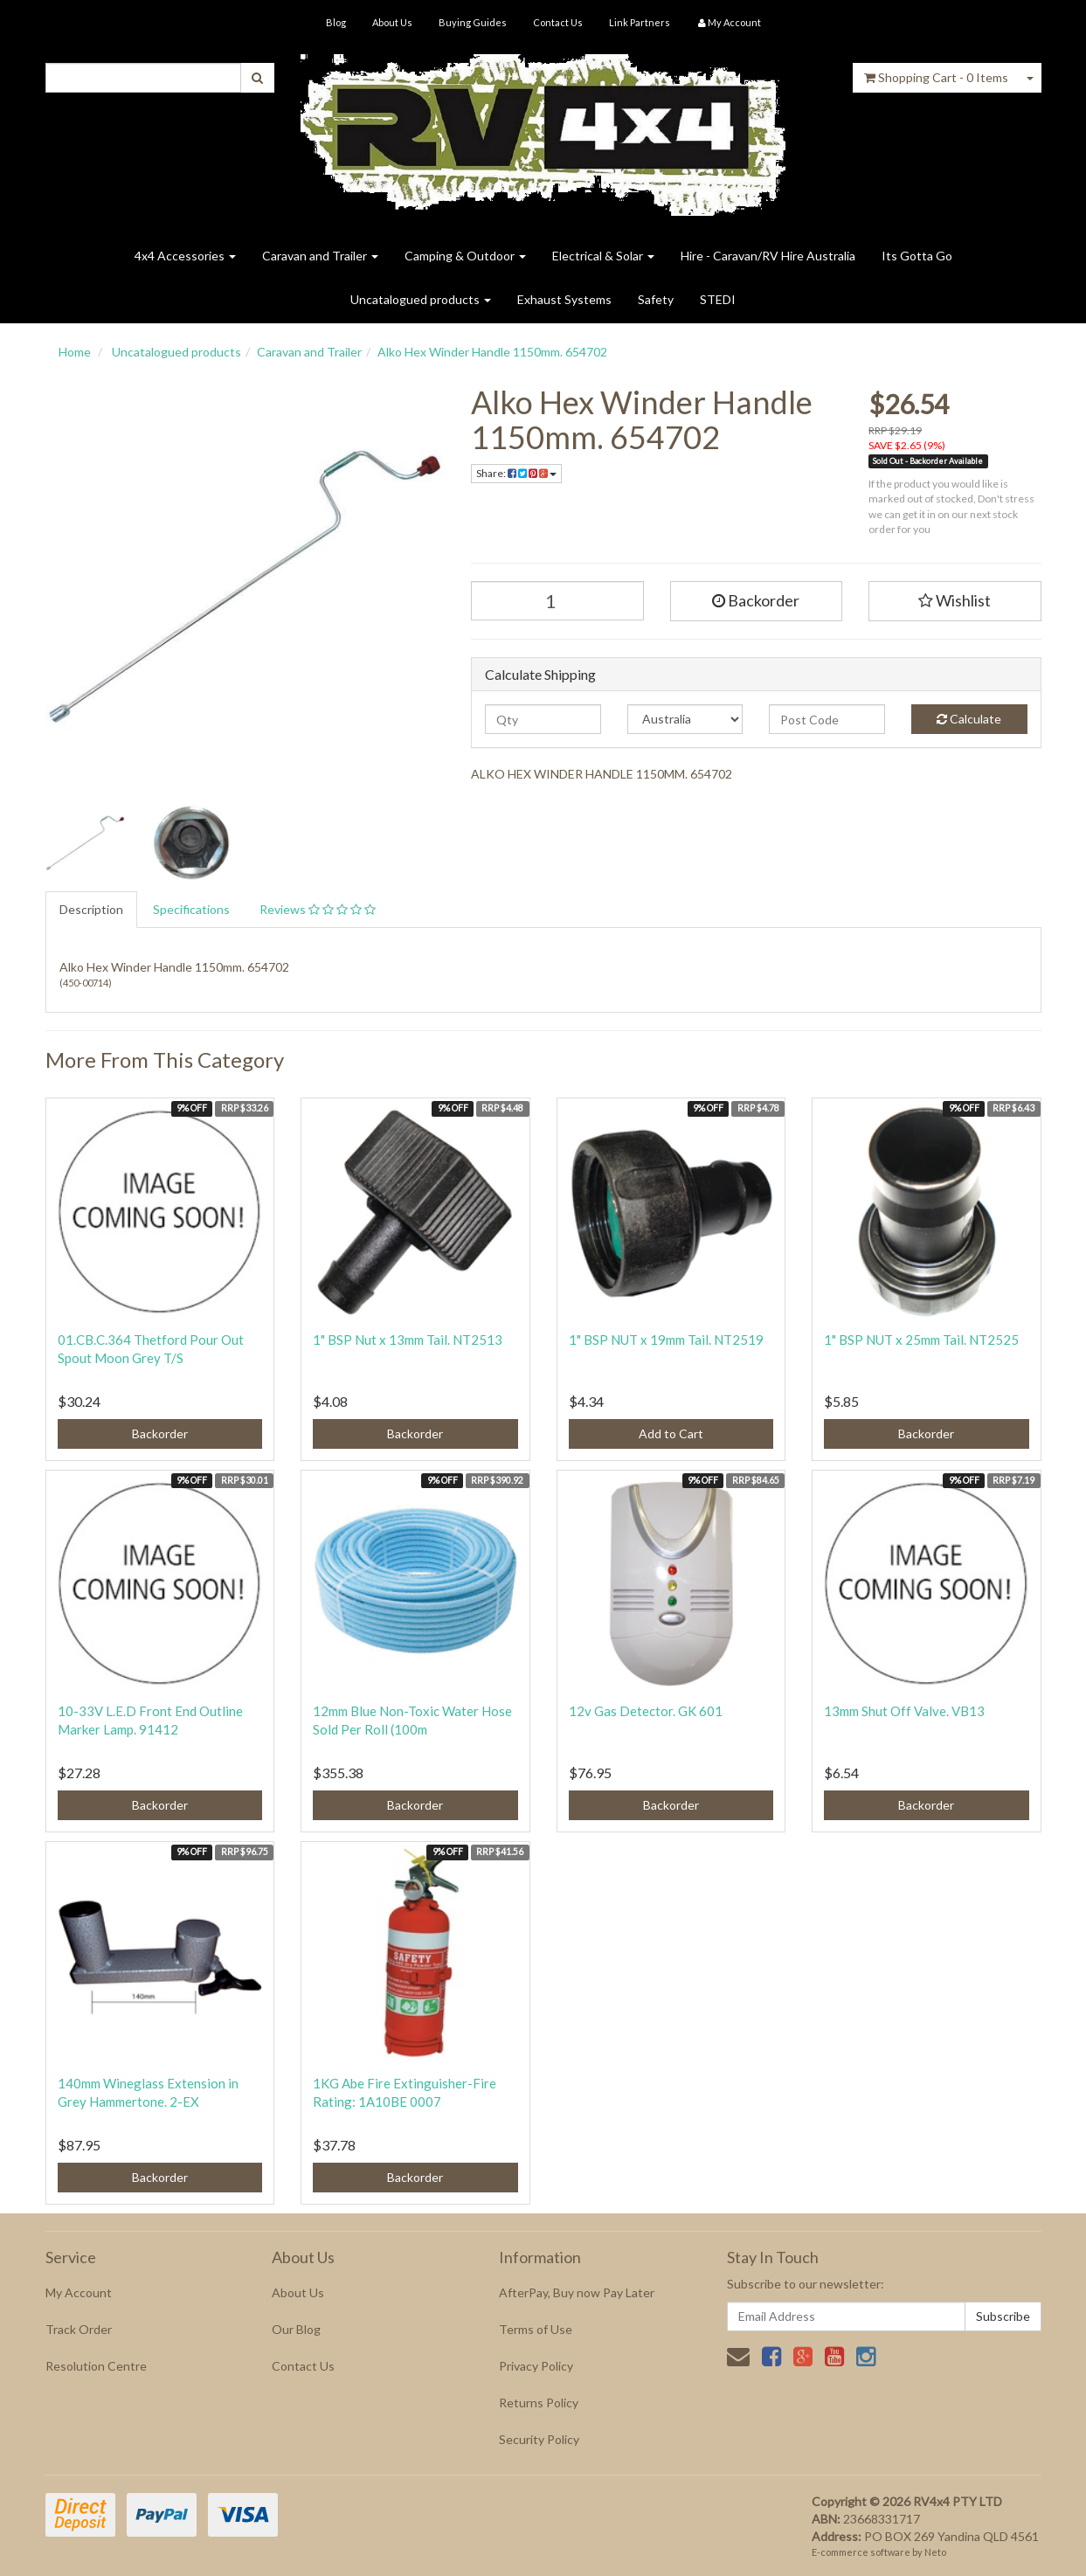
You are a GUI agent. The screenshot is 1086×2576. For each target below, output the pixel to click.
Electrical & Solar (603, 255)
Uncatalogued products (420, 299)
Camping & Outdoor (465, 255)
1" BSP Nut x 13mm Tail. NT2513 (407, 1339)
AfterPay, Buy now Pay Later (576, 2292)
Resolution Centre (96, 2365)
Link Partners (639, 22)
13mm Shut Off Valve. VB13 (904, 1711)
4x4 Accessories (185, 255)
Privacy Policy (536, 2365)
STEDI (718, 299)
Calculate (969, 718)
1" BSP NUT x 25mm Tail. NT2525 (921, 1339)
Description (91, 909)
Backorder (755, 600)
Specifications (191, 909)
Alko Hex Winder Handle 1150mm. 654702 (492, 351)
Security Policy (539, 2439)
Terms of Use (535, 2329)
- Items (936, 77)
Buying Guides (473, 22)
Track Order (78, 2329)
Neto (935, 2552)
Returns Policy (538, 2402)
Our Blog (296, 2329)
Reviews (317, 909)
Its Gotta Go (917, 255)
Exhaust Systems (564, 299)
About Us (392, 22)
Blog (336, 22)
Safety (656, 299)
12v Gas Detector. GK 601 (646, 1711)
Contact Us (558, 22)
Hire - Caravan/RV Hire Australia (768, 255)
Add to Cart (671, 1433)
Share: (516, 473)
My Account (78, 2292)
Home (75, 351)
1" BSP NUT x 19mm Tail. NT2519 (666, 1339)
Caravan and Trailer (320, 255)
